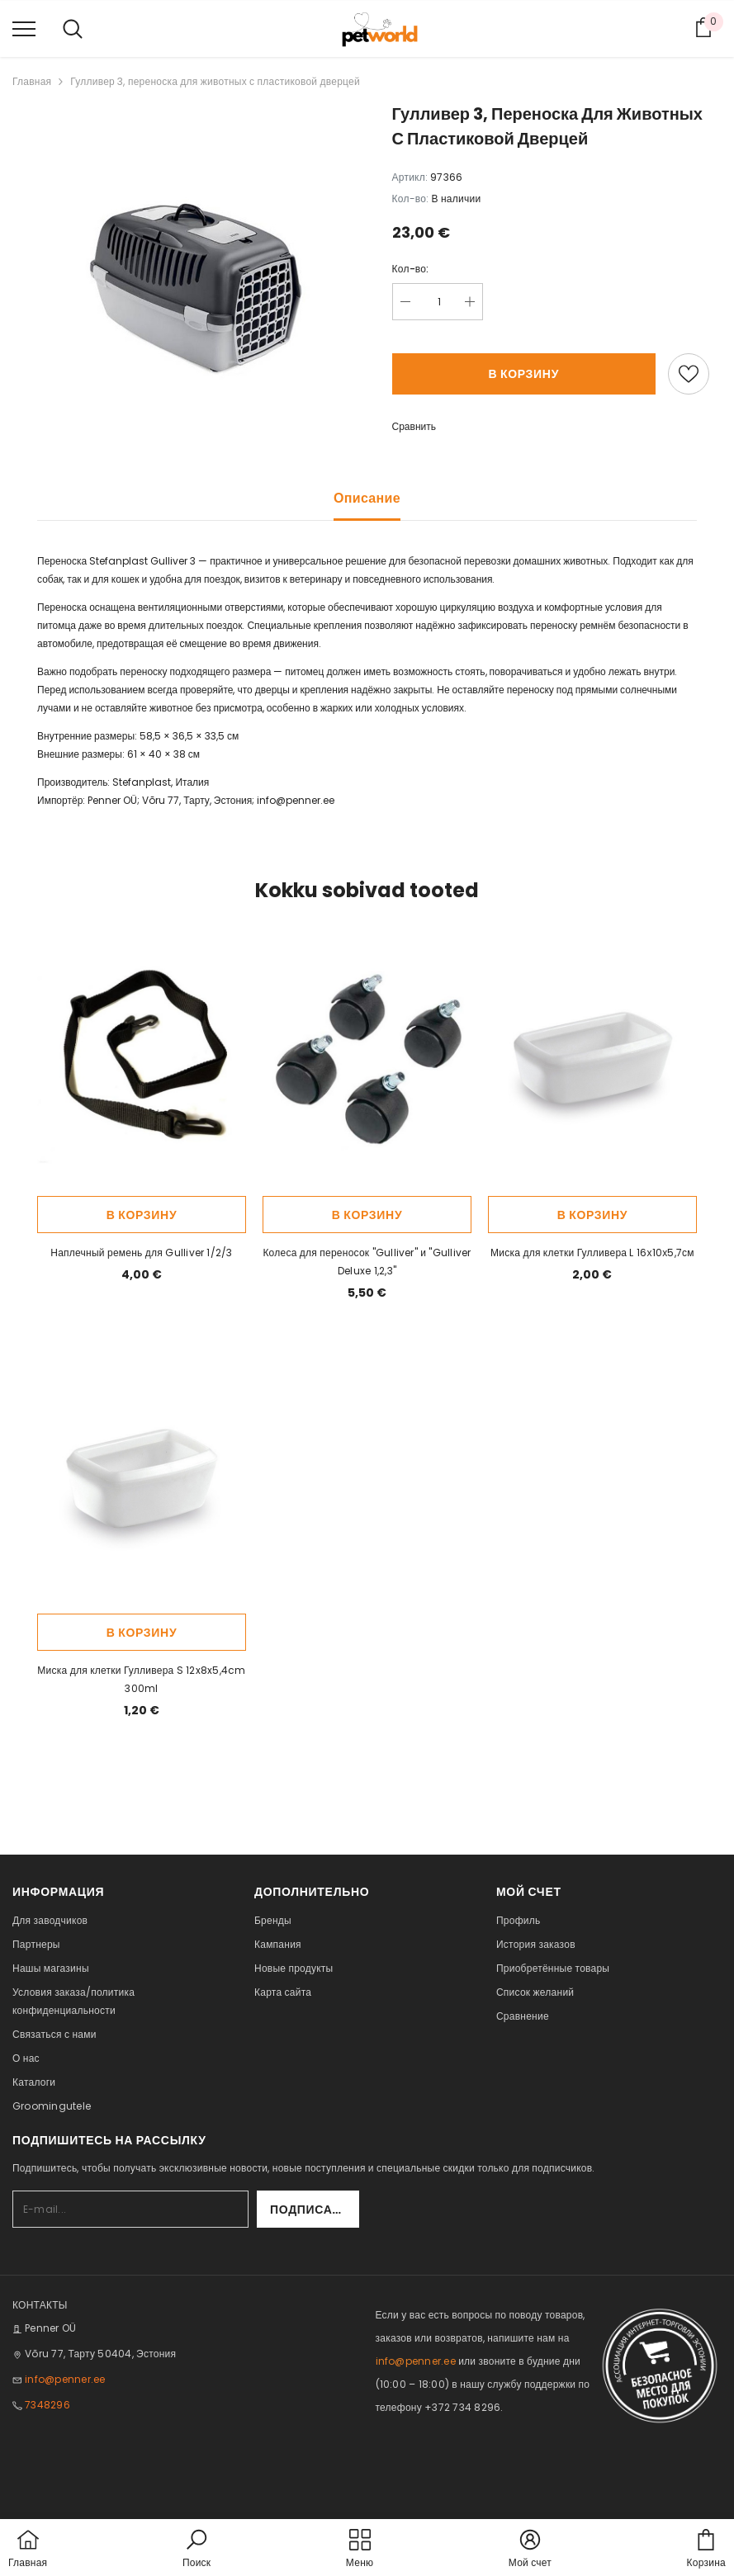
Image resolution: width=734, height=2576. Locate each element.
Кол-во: (410, 269)
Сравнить (414, 426)
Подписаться (314, 2209)
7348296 (47, 2405)
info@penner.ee (295, 800)
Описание (367, 498)
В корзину (523, 374)
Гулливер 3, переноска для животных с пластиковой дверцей (215, 81)
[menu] (24, 28)
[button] (196, 2549)
